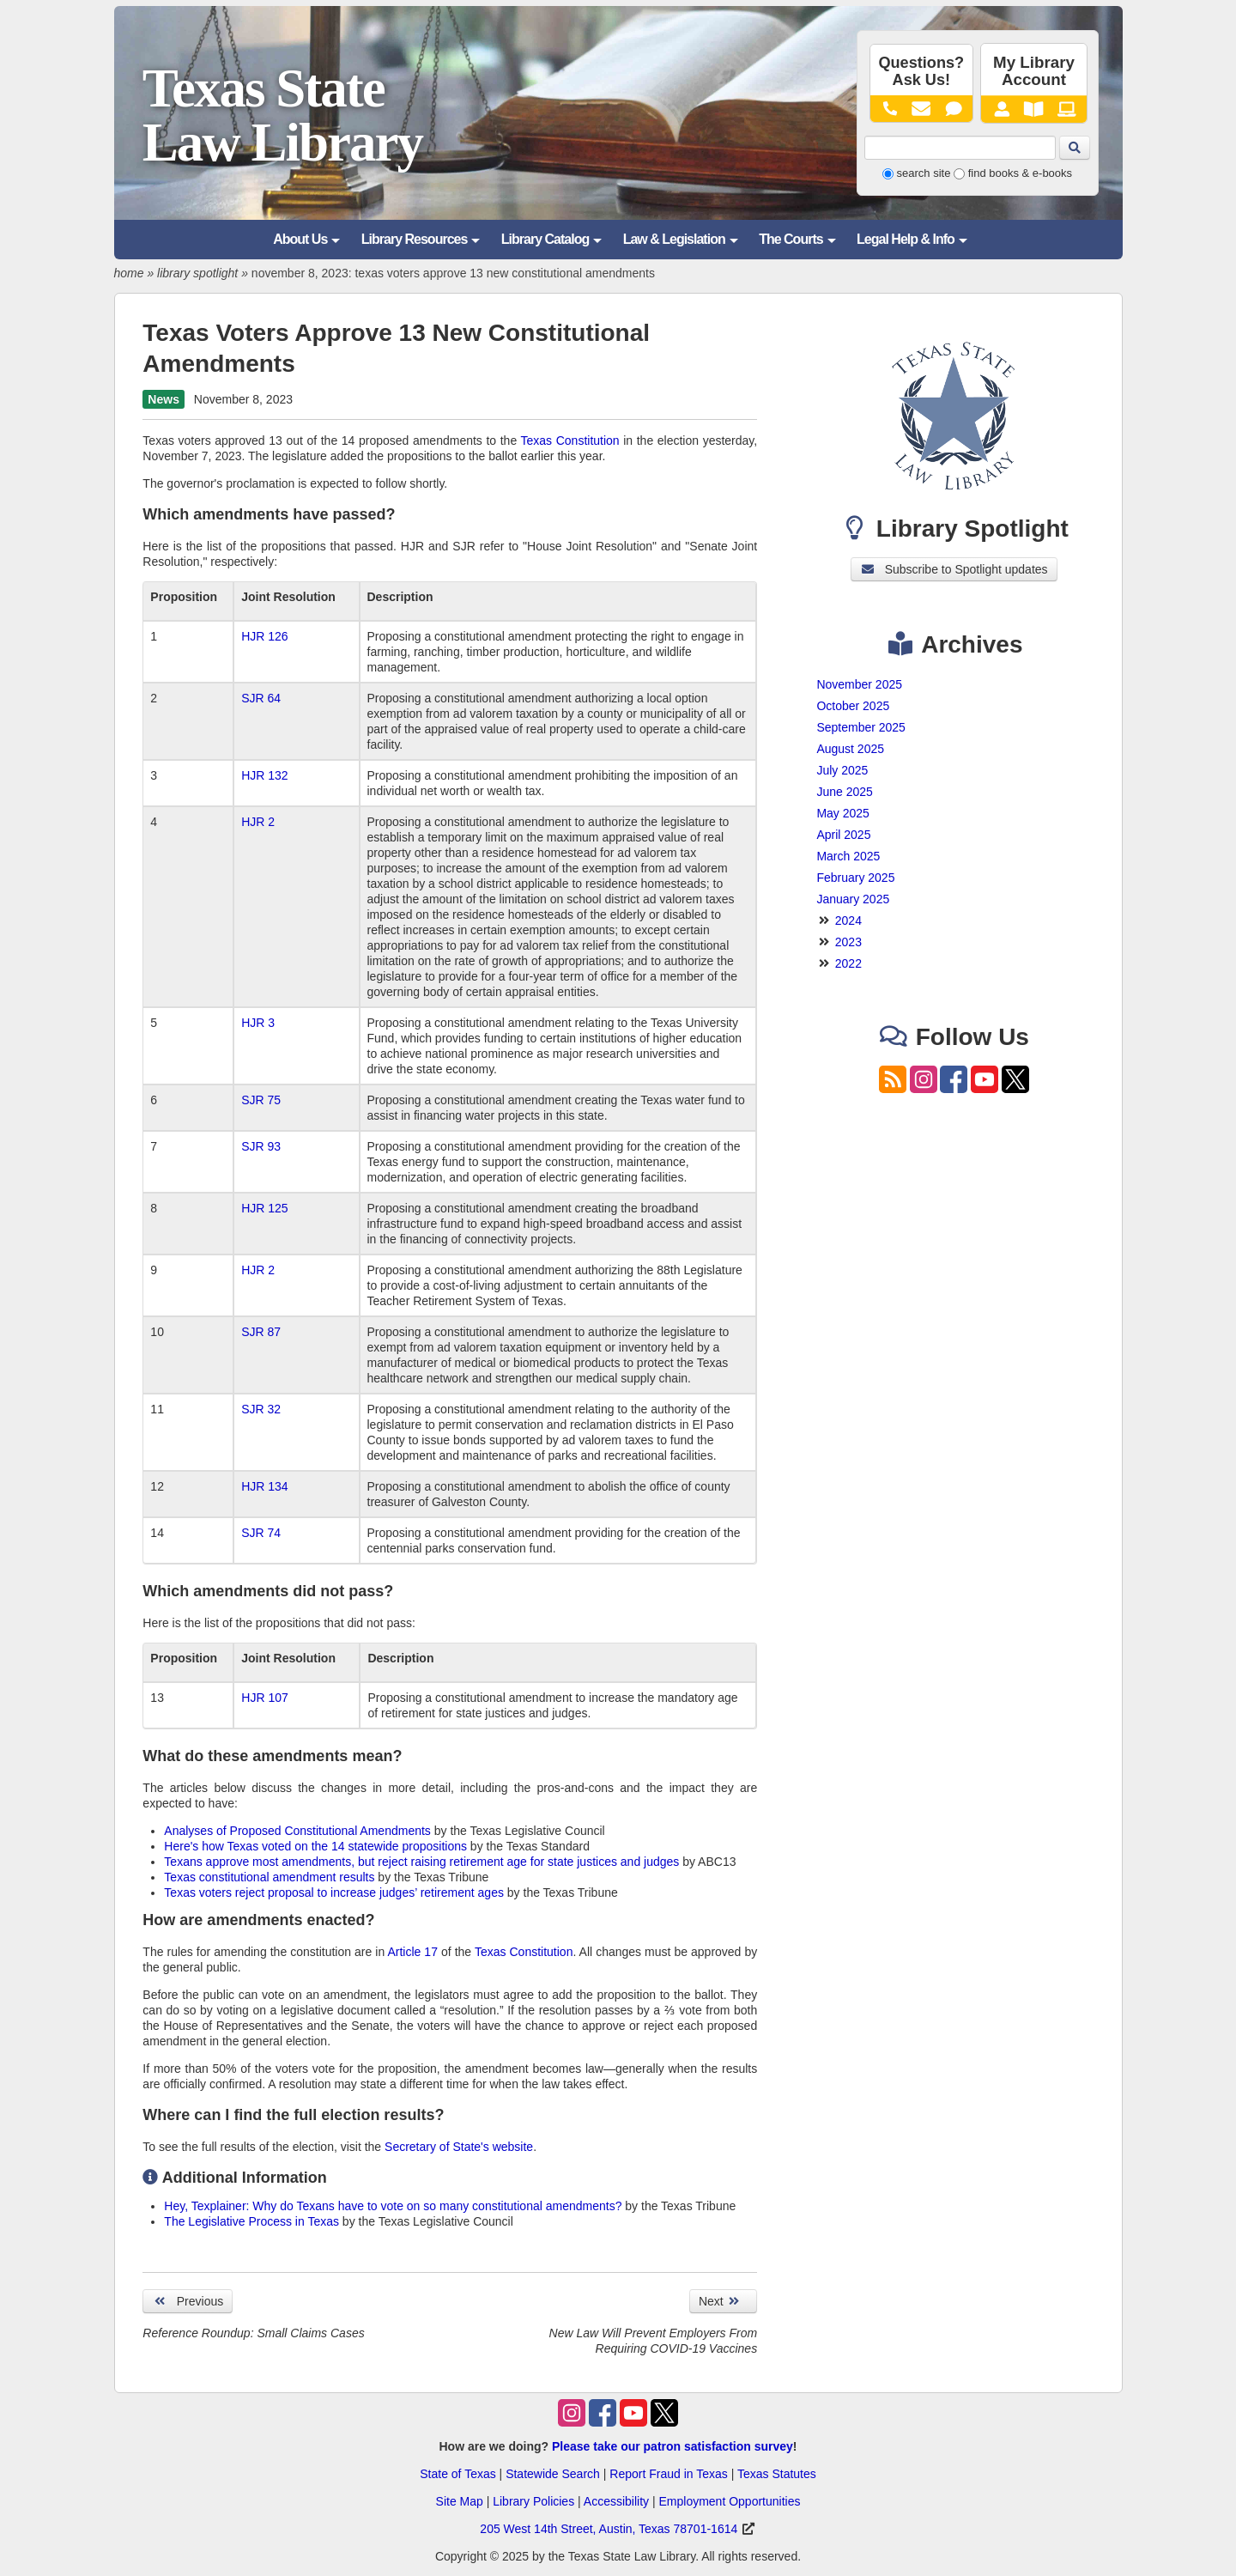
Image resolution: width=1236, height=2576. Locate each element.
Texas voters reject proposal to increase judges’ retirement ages (334, 1892)
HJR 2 (258, 822)
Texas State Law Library (282, 115)
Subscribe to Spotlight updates (953, 569)
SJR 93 (261, 1146)
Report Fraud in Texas (668, 2474)
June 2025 (844, 792)
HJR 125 (264, 1208)
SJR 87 (261, 1332)
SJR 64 (261, 698)
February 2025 (855, 877)
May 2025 (842, 813)
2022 (848, 963)
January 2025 (852, 899)
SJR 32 (261, 1409)
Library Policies (533, 2501)
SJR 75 (261, 1100)
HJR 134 (264, 1486)
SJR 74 (261, 1533)
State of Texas (457, 2474)
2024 (848, 920)
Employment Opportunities (729, 2501)
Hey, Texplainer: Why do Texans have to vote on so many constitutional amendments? (392, 2206)
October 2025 (852, 706)
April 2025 (843, 834)
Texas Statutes (776, 2474)
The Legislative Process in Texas (251, 2221)
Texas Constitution (570, 440)
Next (723, 2301)
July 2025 (842, 770)
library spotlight (197, 273)
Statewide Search (553, 2474)
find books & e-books (1020, 173)
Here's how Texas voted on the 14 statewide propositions (315, 1846)
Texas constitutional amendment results (271, 1877)
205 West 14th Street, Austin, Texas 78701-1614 (608, 2529)
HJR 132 (264, 775)
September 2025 (861, 727)
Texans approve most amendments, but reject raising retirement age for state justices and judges (421, 1861)
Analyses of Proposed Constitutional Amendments (297, 1831)
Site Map (459, 2501)
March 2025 (848, 856)
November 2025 (859, 684)
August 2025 (850, 749)
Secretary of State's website (459, 2147)
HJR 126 (264, 636)
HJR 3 (258, 1023)
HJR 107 (264, 1697)
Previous (187, 2301)
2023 (848, 942)
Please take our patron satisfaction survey (672, 2446)
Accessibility (616, 2501)
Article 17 (412, 1952)
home (129, 273)
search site (924, 173)
